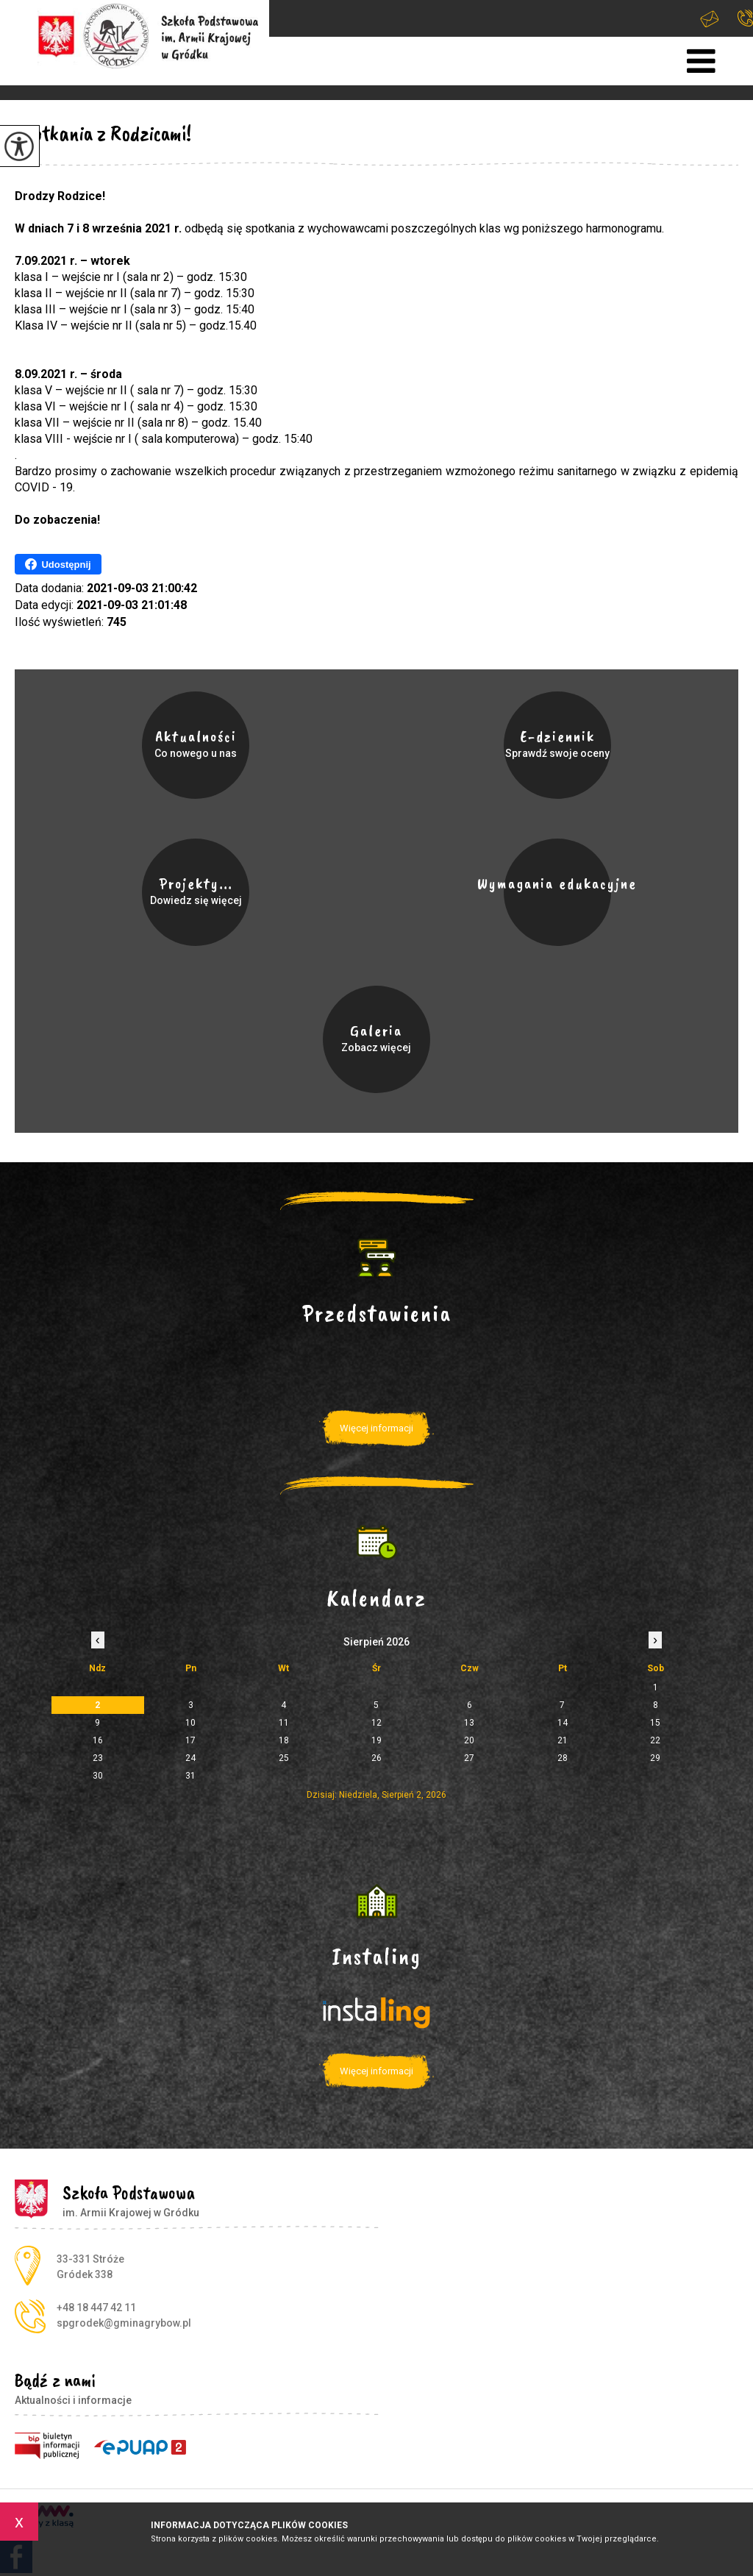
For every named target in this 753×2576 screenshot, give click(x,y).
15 (655, 1723)
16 (98, 1740)
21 (562, 1740)
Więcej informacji (376, 1428)
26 (376, 1758)
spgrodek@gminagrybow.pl (709, 18)
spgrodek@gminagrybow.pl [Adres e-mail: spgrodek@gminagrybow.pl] (124, 2323)
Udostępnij (57, 564)
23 (98, 1758)
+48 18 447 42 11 (745, 18)
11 (284, 1723)
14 (562, 1723)
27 (469, 1758)
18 (284, 1740)
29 (655, 1758)
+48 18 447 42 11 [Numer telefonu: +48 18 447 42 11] (96, 2307)
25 (284, 1758)
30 (98, 1776)
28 (562, 1758)
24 (190, 1758)
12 (376, 1723)
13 (469, 1723)
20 (469, 1740)
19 (376, 1740)
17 (190, 1740)
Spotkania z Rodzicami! (103, 133)
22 (655, 1740)
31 (190, 1776)
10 (190, 1723)
